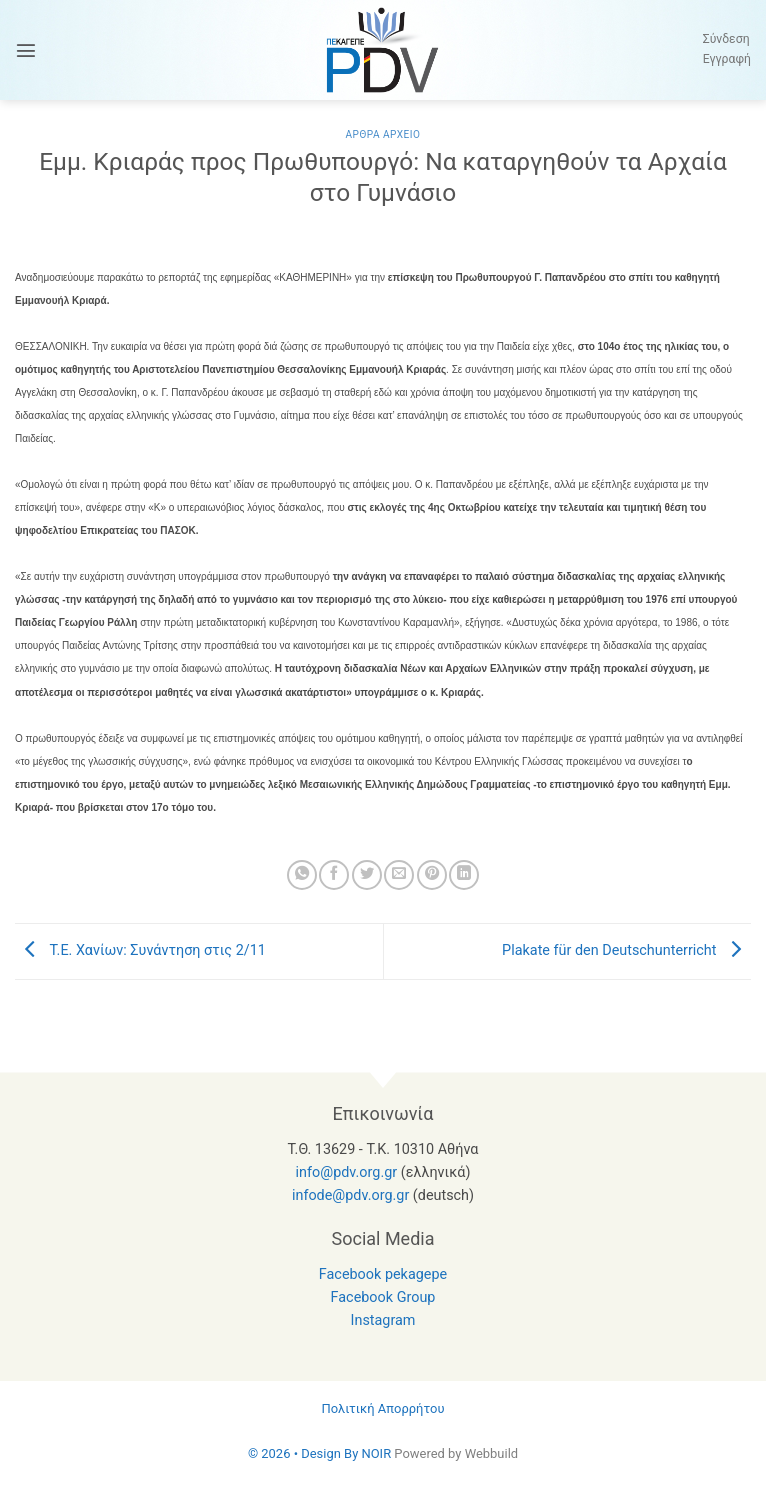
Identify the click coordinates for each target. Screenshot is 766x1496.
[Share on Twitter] (367, 875)
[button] (26, 50)
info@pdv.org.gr (347, 1172)
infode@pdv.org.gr (350, 1195)
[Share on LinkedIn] (464, 875)
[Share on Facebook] (334, 875)
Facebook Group (383, 1297)
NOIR (376, 1453)
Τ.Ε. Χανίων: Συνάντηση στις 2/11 (140, 950)
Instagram (383, 1320)
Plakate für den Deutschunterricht (626, 950)
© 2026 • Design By (305, 1453)
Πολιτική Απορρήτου (382, 1408)
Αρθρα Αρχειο (382, 134)
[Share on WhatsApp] (302, 875)
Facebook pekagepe (383, 1274)
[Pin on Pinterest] (432, 875)
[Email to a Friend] (399, 875)
